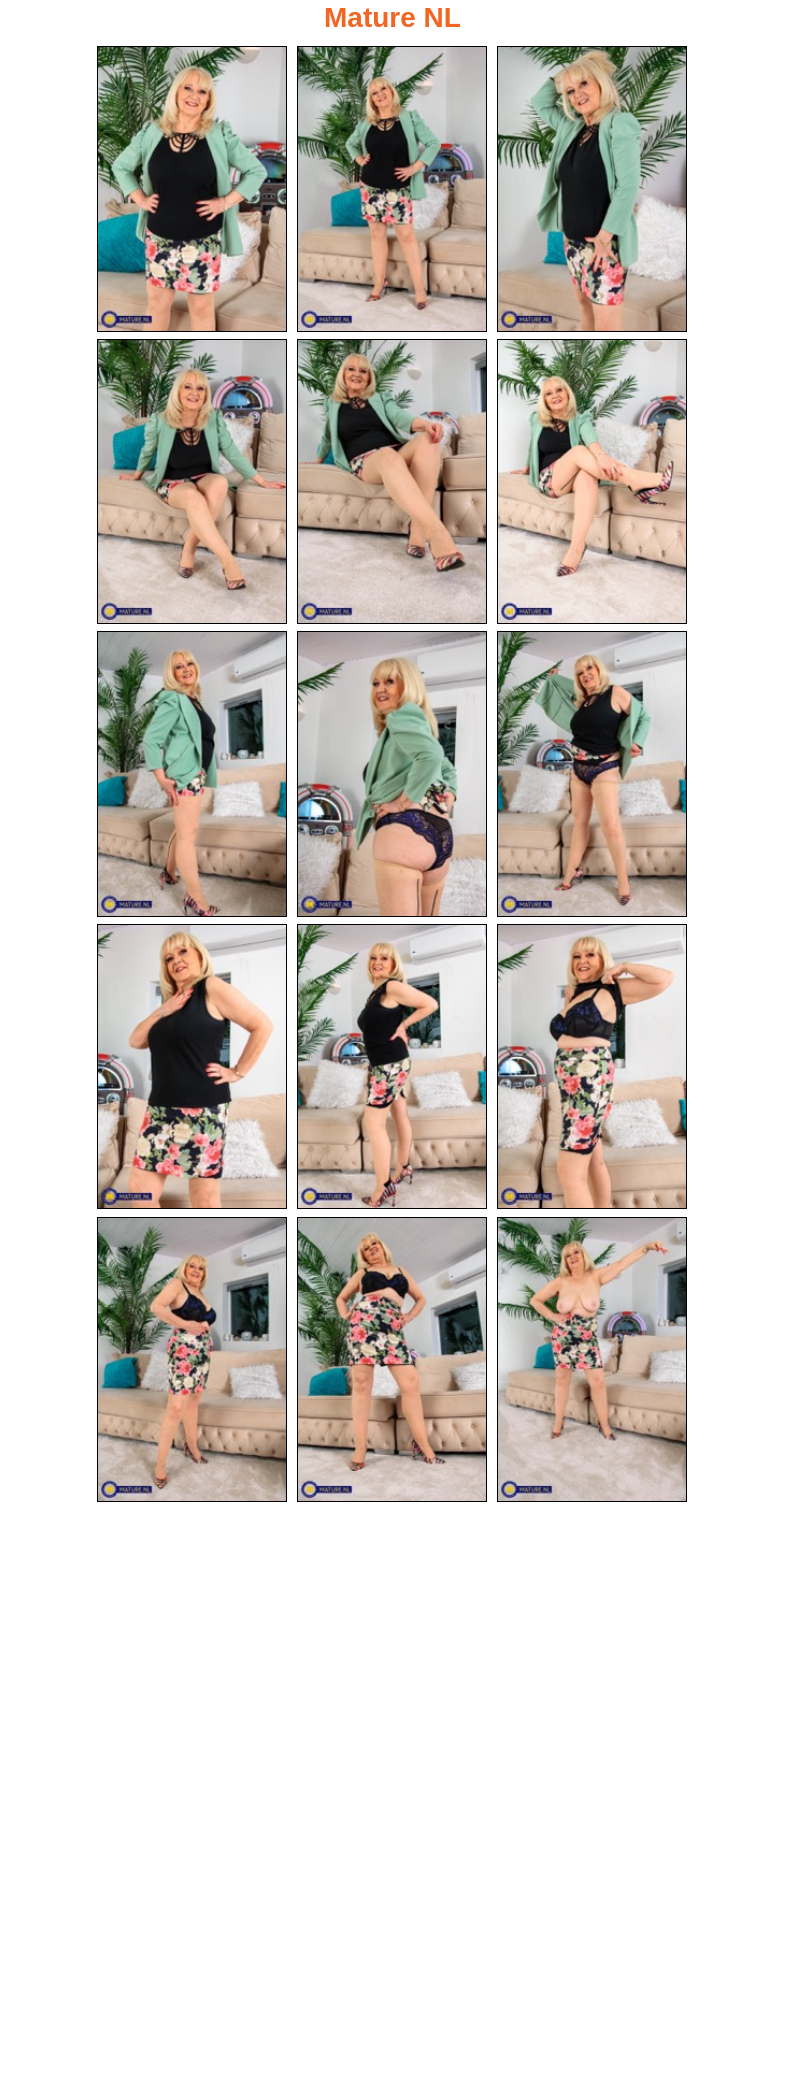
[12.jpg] (592, 1067)
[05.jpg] (392, 482)
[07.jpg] (192, 774)
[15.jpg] (592, 1360)
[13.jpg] (192, 1360)
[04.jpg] (192, 482)
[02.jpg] (392, 189)
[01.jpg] (192, 189)
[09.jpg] (592, 774)
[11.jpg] (392, 1067)
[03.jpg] (592, 189)
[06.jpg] (592, 482)
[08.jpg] (392, 774)
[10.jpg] (192, 1067)
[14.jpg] (392, 1360)
